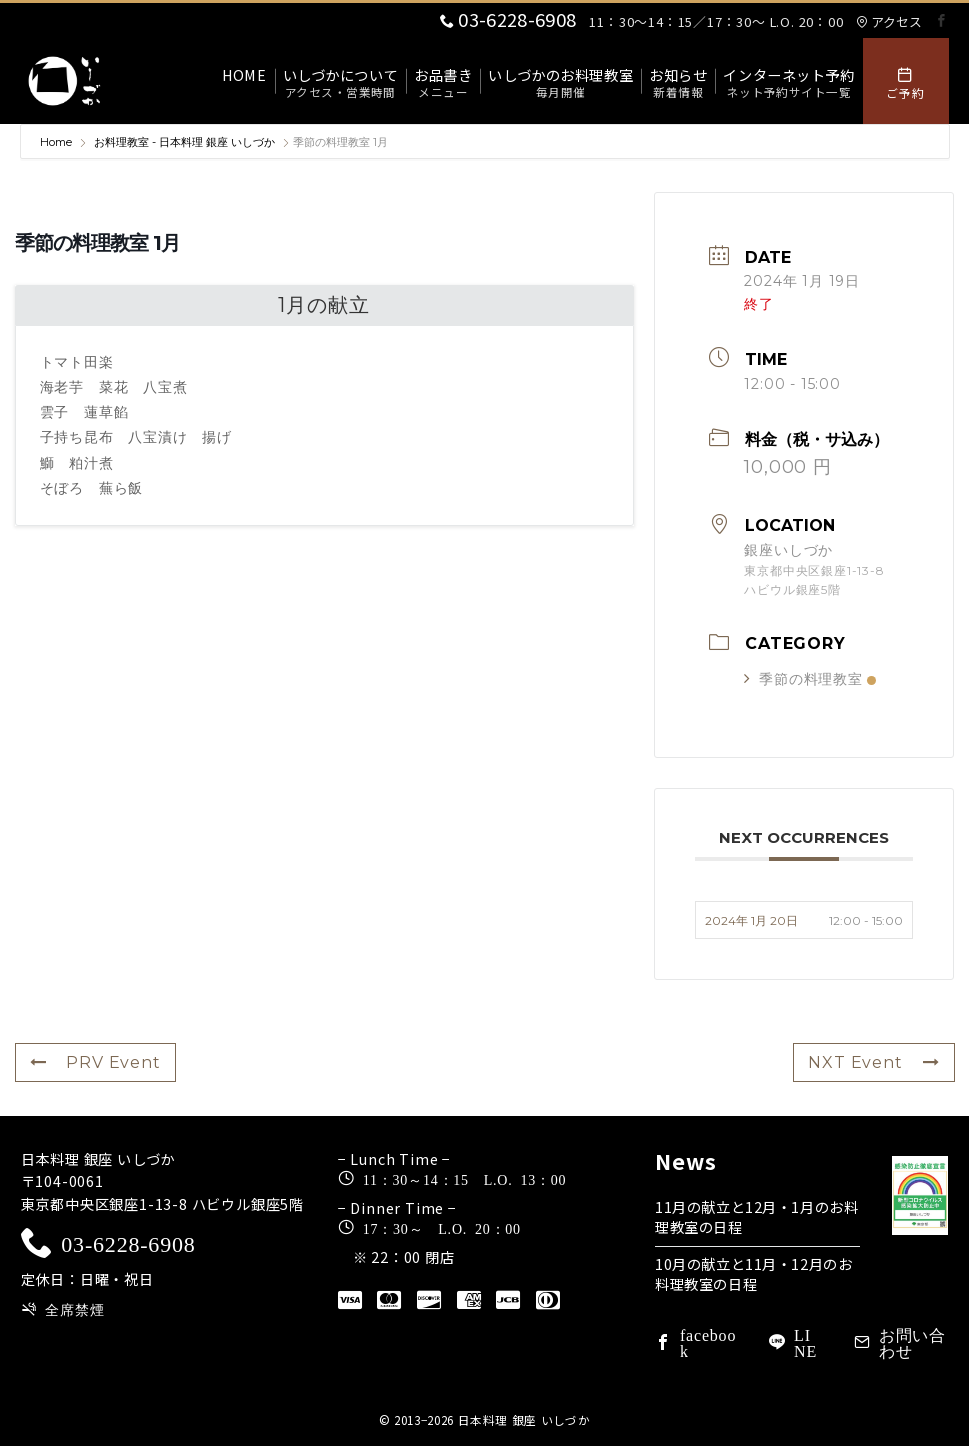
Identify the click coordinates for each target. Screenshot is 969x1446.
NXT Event (873, 1062)
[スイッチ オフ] (906, 81)
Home (57, 142)
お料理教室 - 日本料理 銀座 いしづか (184, 142)
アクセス (889, 21)
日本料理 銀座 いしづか (524, 1420)
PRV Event (95, 1062)
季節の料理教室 (809, 679)
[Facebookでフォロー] (942, 20)
